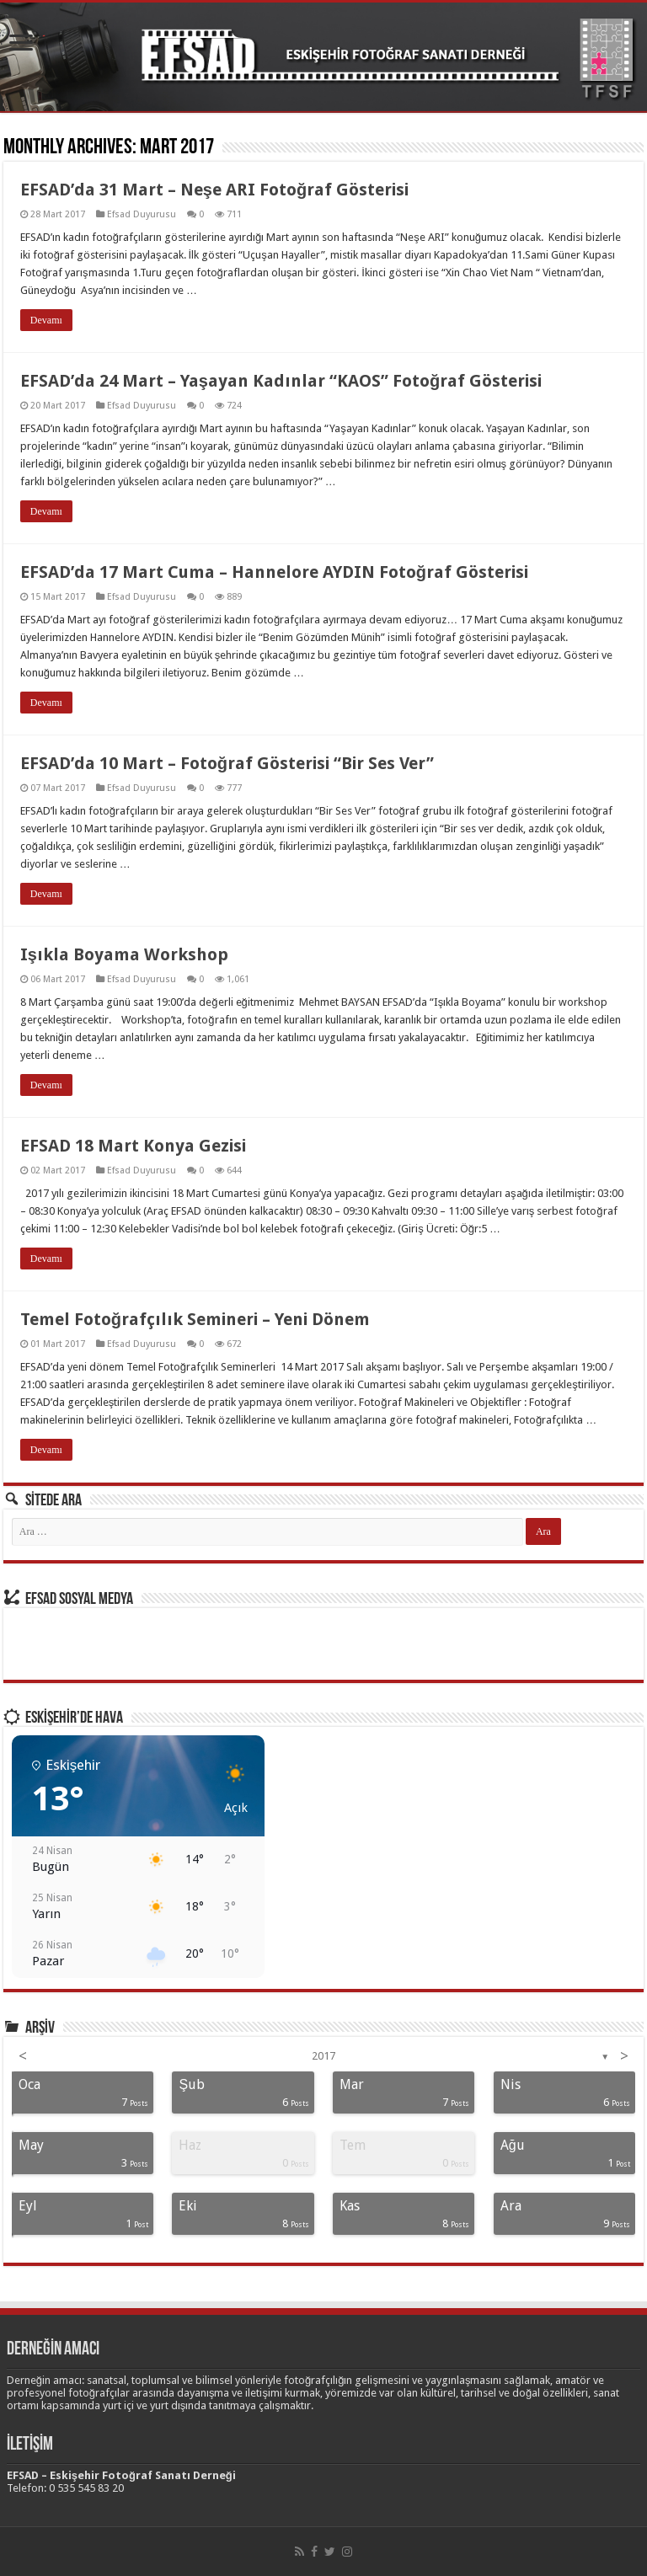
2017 (323, 2056)
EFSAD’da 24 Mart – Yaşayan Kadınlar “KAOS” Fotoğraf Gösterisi (281, 381)
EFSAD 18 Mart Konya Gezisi (133, 1146)
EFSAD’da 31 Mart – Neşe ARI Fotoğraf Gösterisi (214, 189)
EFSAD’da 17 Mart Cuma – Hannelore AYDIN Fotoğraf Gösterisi (274, 572)
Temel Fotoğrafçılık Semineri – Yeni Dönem (195, 1319)
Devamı (46, 320)
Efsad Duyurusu (141, 214)
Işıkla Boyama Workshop (124, 954)
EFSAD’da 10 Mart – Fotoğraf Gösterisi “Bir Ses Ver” (227, 763)
